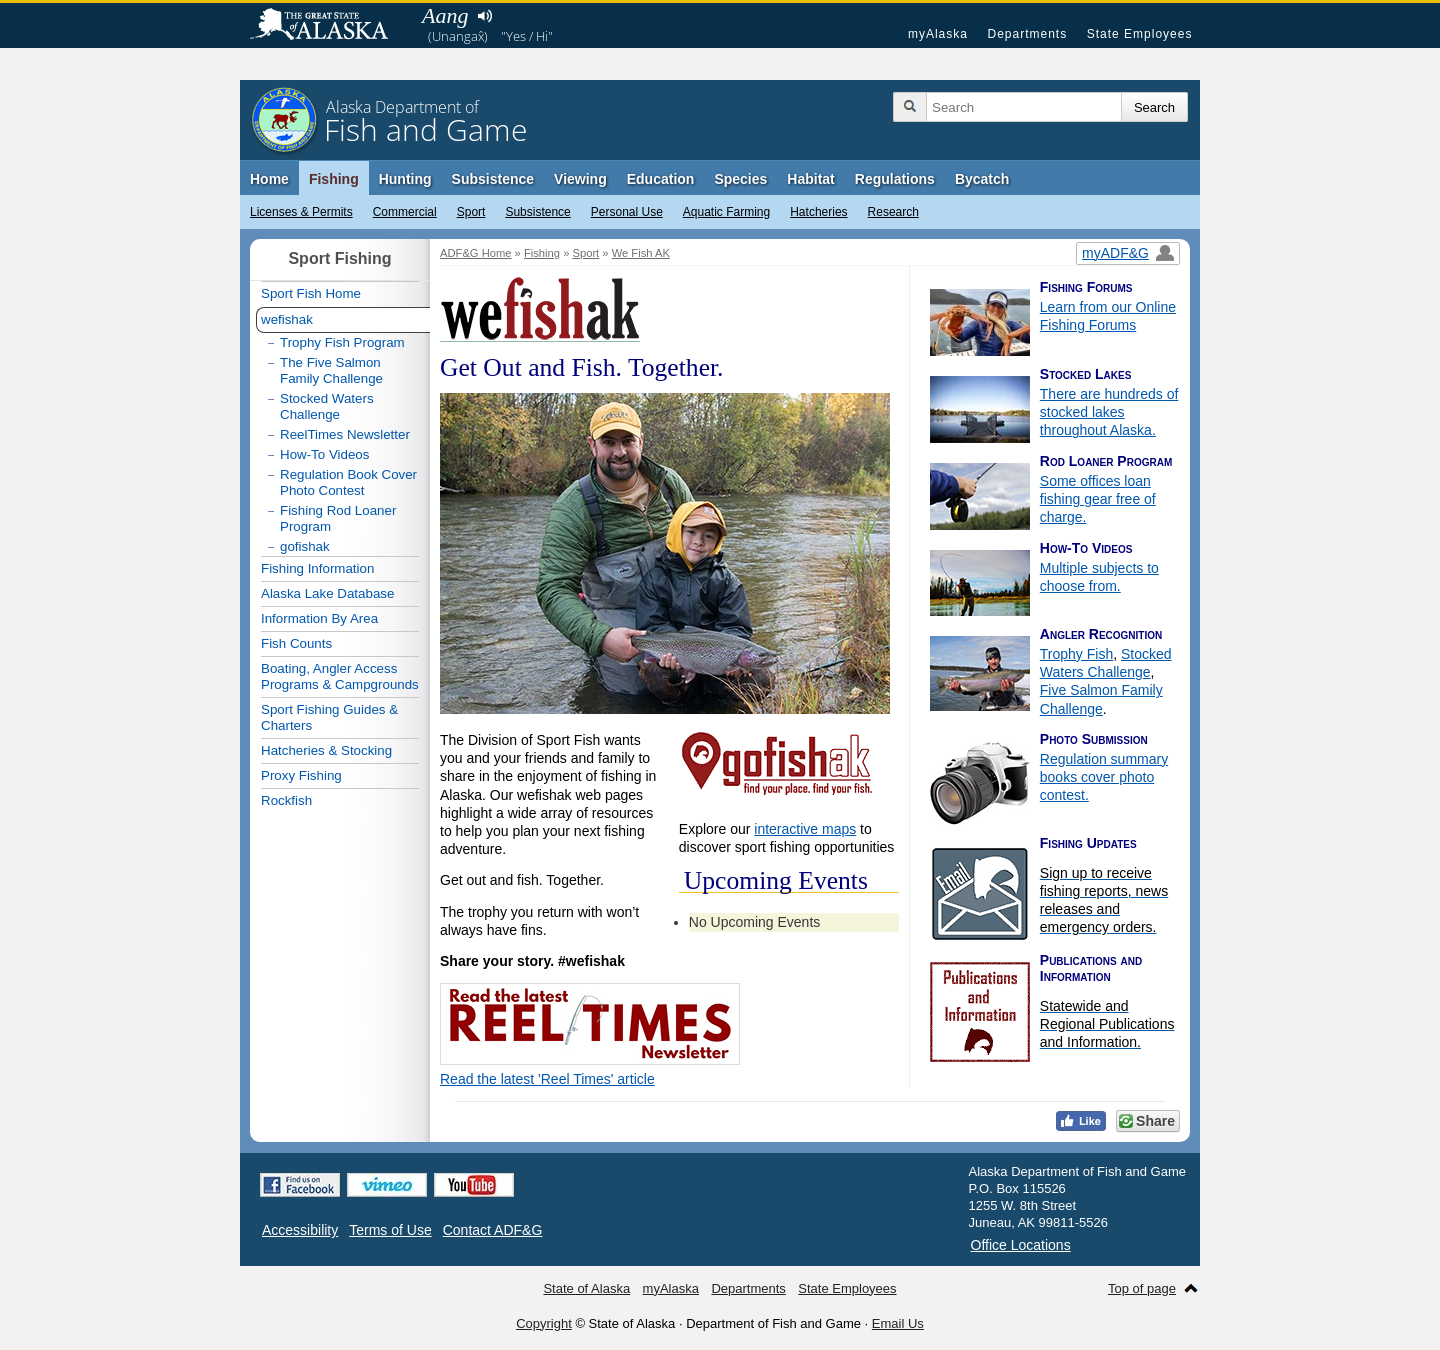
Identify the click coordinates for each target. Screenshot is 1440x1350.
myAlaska (938, 34)
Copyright (544, 1323)
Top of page (1142, 1288)
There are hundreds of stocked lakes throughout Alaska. (1109, 412)
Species (740, 179)
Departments (1027, 34)
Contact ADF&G (493, 1230)
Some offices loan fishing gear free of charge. (1098, 499)
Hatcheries (818, 212)
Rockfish (286, 800)
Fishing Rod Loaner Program (338, 518)
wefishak (287, 319)
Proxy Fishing (301, 775)
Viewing (580, 179)
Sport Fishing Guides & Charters (329, 717)
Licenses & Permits (301, 212)
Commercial (405, 212)
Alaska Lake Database (327, 593)
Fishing (334, 179)
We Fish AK (641, 253)
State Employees (1140, 34)
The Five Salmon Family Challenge (331, 370)
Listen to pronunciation (484, 16)
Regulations (895, 179)
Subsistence (537, 212)
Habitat (810, 179)
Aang (445, 15)
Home (269, 179)
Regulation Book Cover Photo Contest (348, 482)
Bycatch (982, 179)
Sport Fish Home (311, 293)
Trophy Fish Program (342, 342)
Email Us (898, 1323)
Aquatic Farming (726, 212)
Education (661, 179)
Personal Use (627, 212)
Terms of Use (390, 1230)
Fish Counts (296, 643)
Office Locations (1021, 1245)
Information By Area (319, 618)
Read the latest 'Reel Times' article (547, 1079)
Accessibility (300, 1230)
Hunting (405, 179)
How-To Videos (324, 454)
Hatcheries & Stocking (326, 750)
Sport (471, 212)
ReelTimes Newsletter (345, 434)
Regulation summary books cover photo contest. (1104, 777)
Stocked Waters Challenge (327, 406)
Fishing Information (317, 568)
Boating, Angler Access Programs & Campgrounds (340, 676)
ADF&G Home (476, 253)
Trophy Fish (1076, 654)
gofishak (305, 546)
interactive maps (805, 829)
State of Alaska (329, 26)
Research (893, 212)
